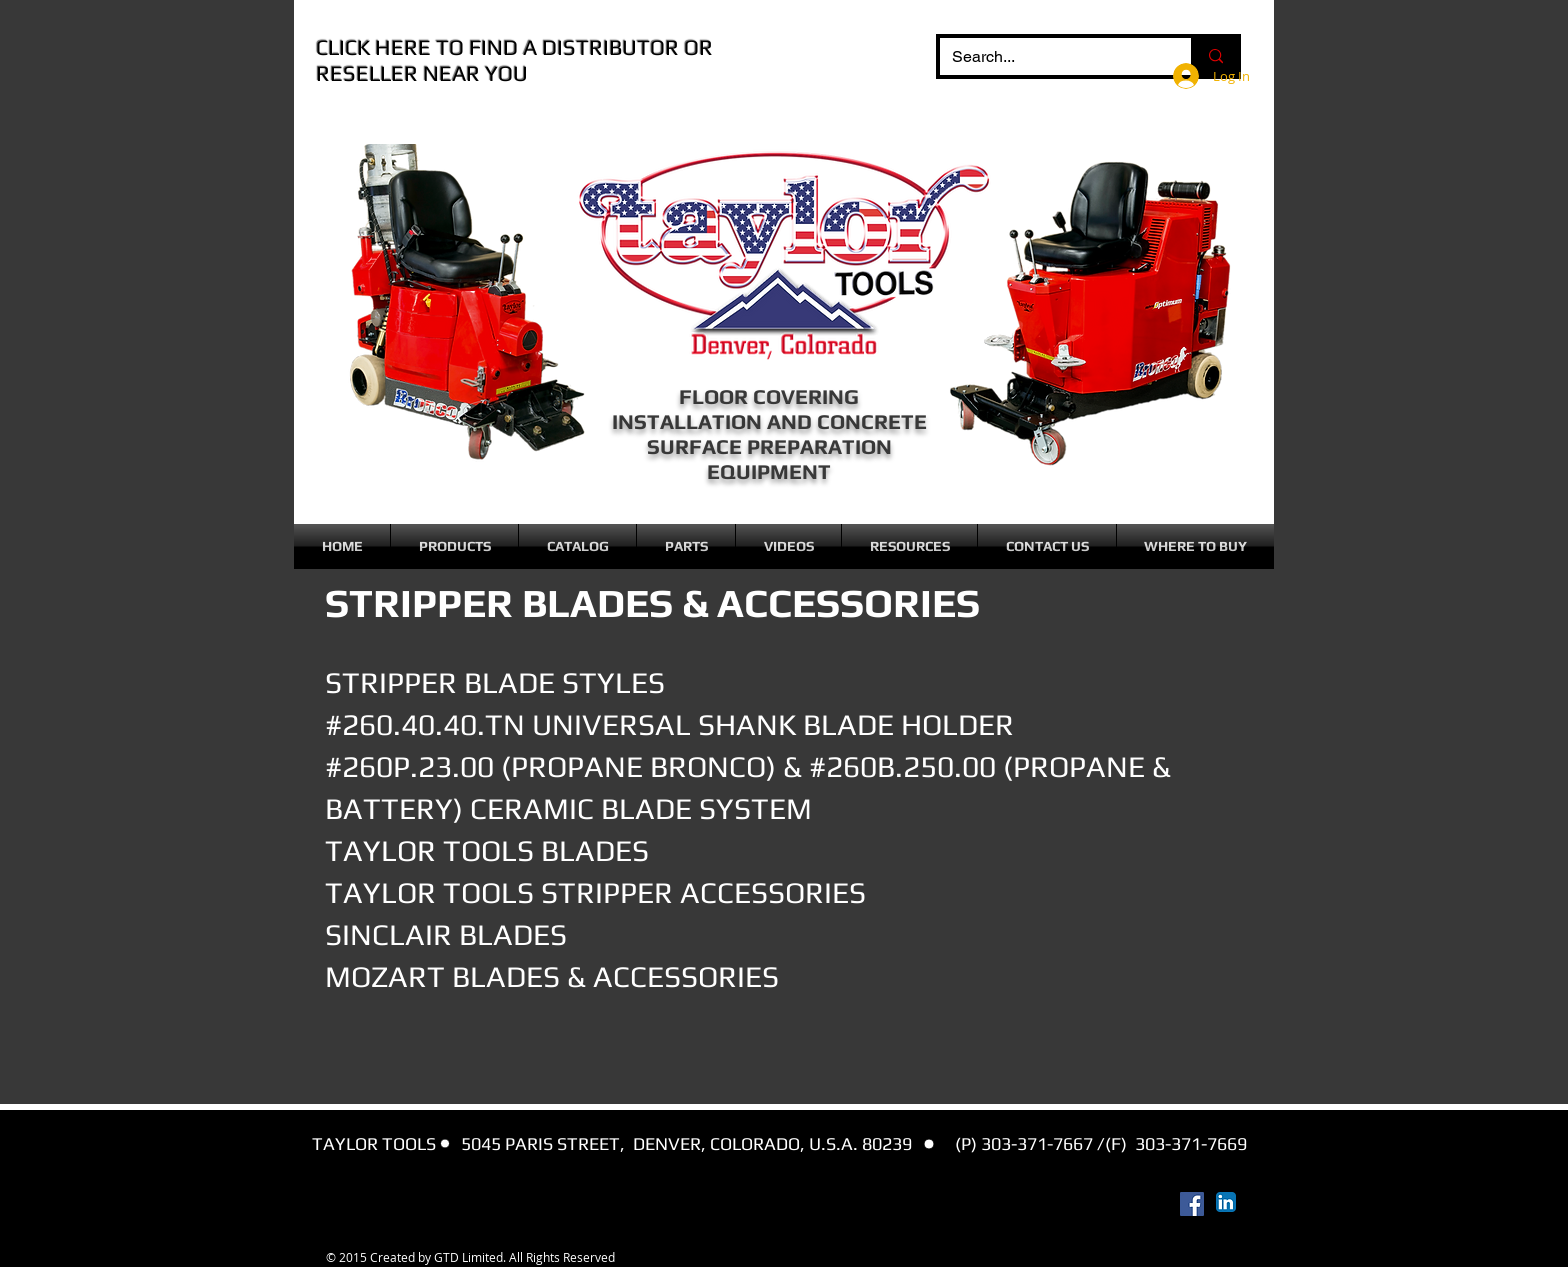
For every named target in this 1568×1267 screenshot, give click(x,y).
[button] (454, 546)
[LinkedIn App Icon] (1226, 1202)
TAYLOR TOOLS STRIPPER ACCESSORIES (595, 892)
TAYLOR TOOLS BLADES (487, 850)
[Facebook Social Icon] (1192, 1204)
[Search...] (1050, 57)
